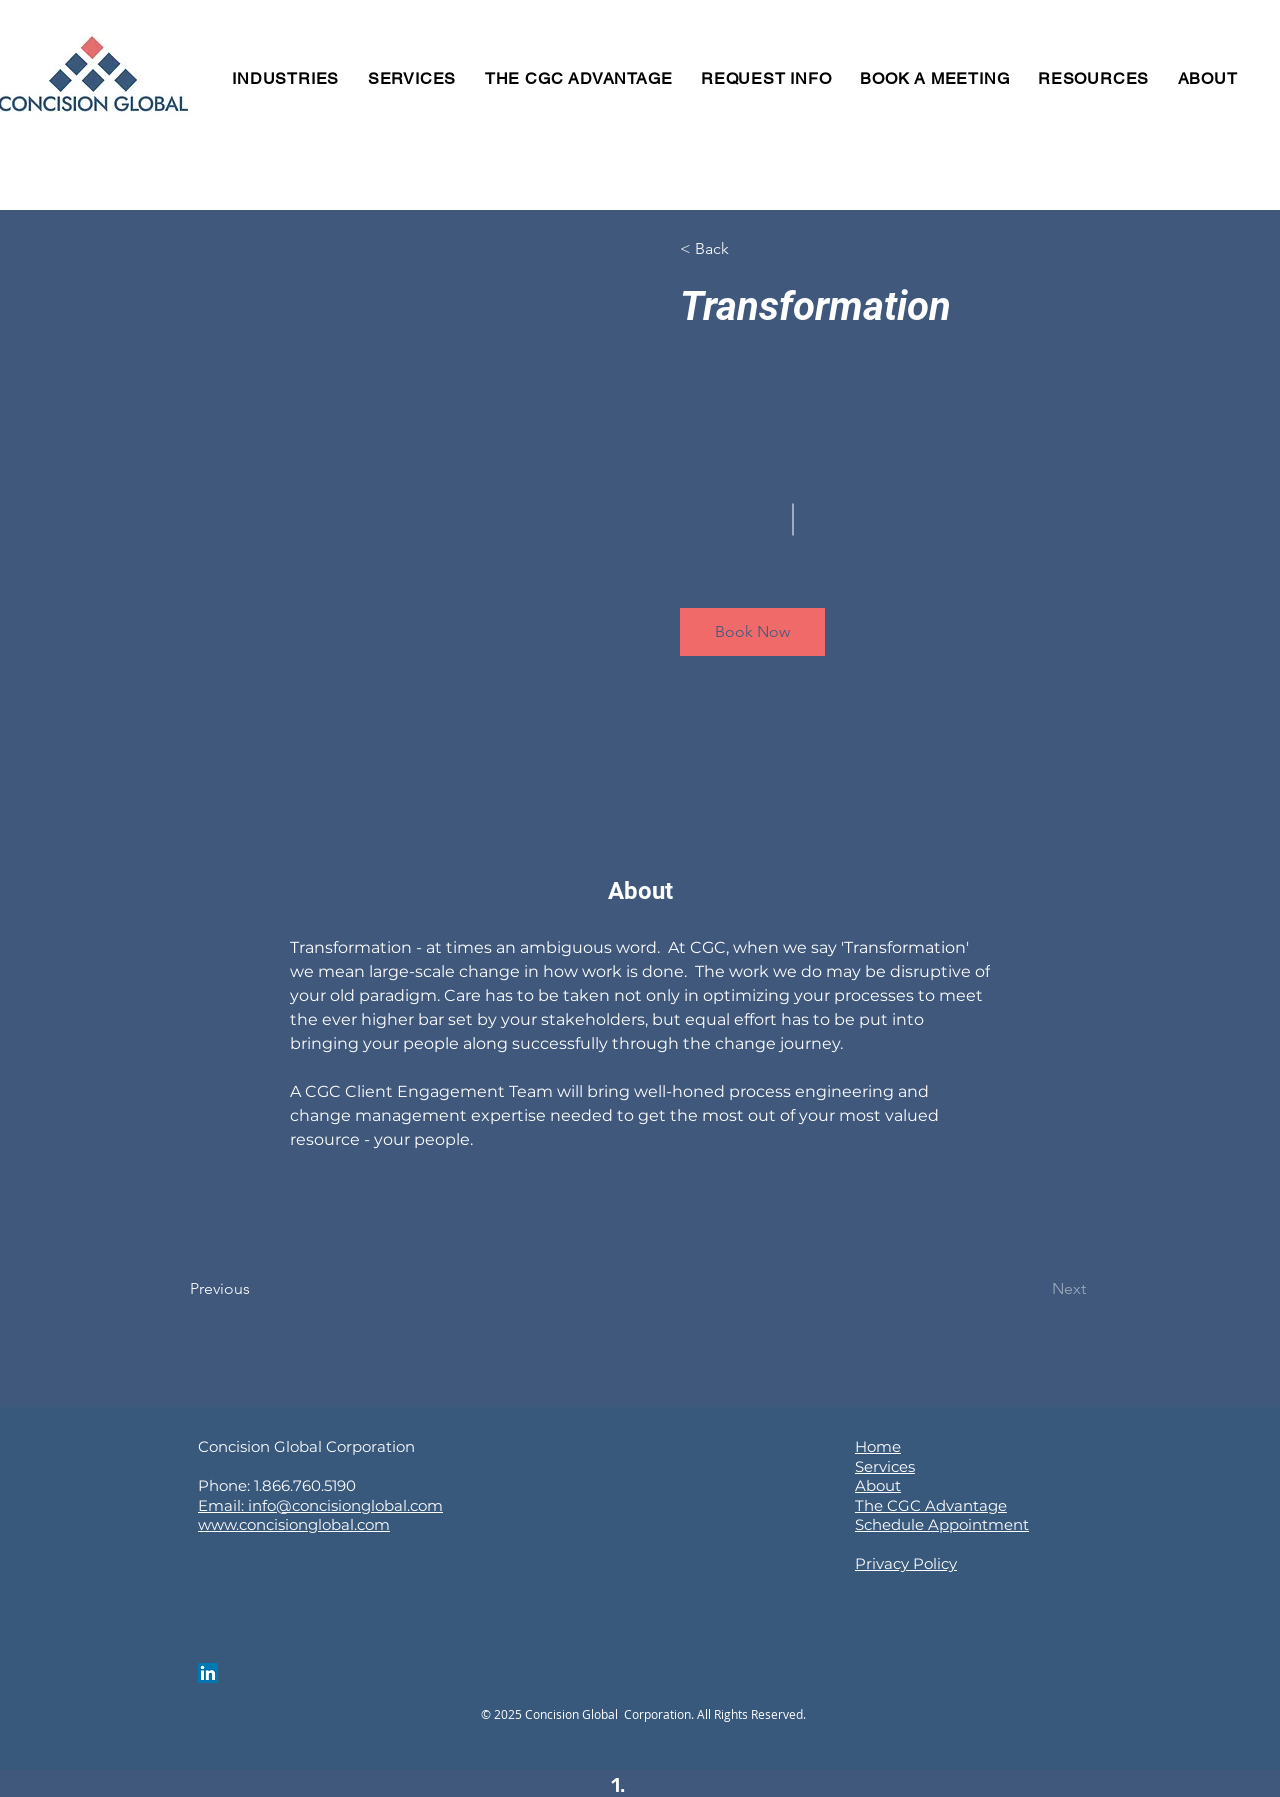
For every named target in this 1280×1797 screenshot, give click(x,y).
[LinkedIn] (208, 1673)
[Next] (1031, 1289)
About (878, 1485)
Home (878, 1446)
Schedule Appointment (942, 1524)
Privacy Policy (906, 1563)
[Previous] (247, 1289)
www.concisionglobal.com (294, 1524)
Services (885, 1466)
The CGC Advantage (931, 1505)
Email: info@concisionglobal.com (320, 1505)
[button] (737, 249)
